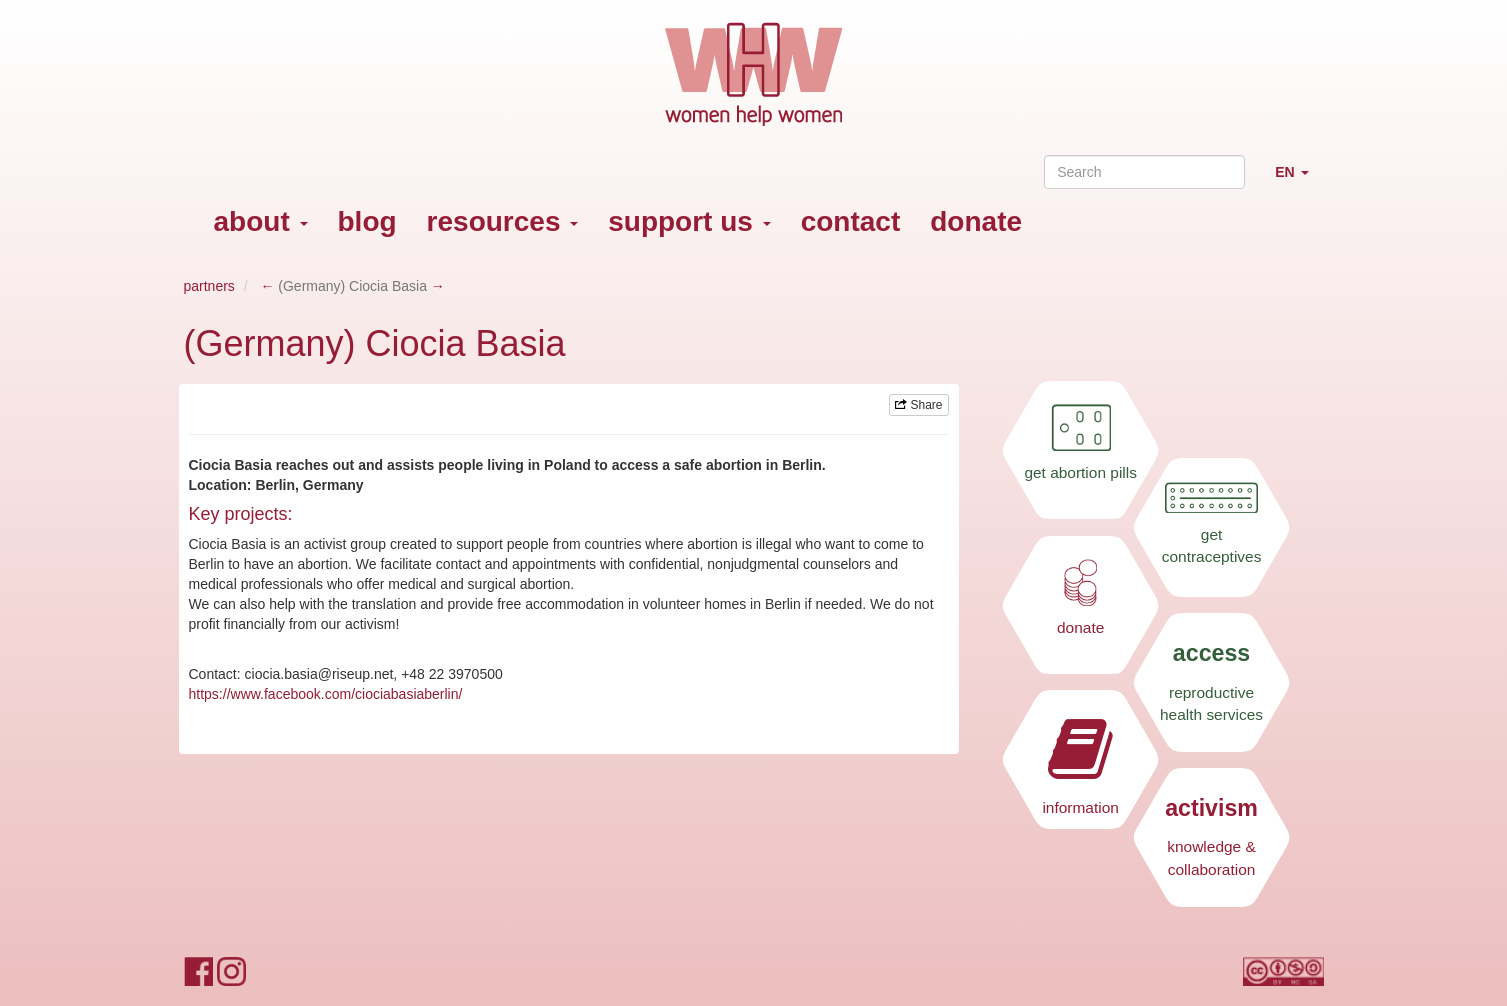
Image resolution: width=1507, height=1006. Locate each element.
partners (209, 286)
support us (689, 221)
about (261, 221)
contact (851, 221)
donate (976, 221)
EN (1299, 180)
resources (503, 221)
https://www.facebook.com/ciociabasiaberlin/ (326, 694)
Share (918, 405)
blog (367, 221)
